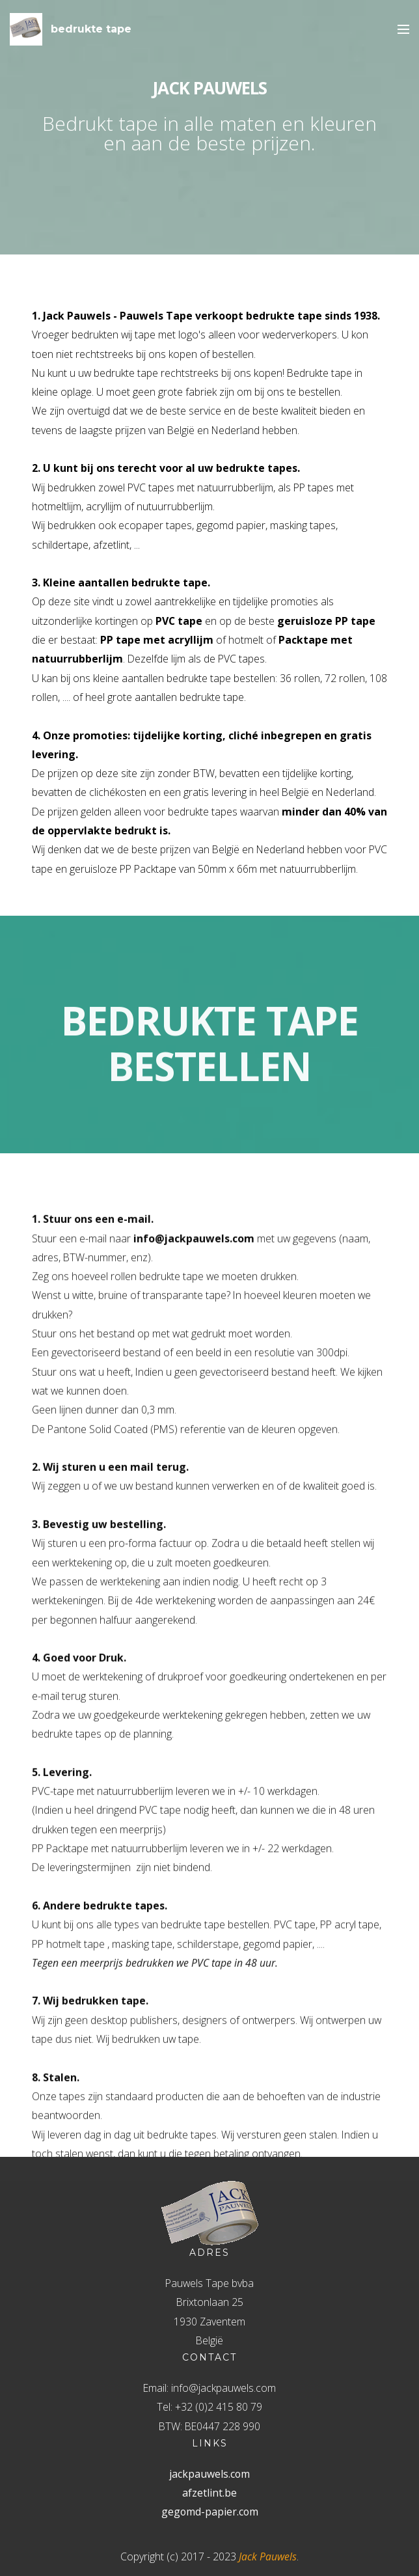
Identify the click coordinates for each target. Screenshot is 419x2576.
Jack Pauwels (268, 2556)
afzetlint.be (209, 2493)
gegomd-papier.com (209, 2511)
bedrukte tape (91, 29)
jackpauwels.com (209, 2474)
